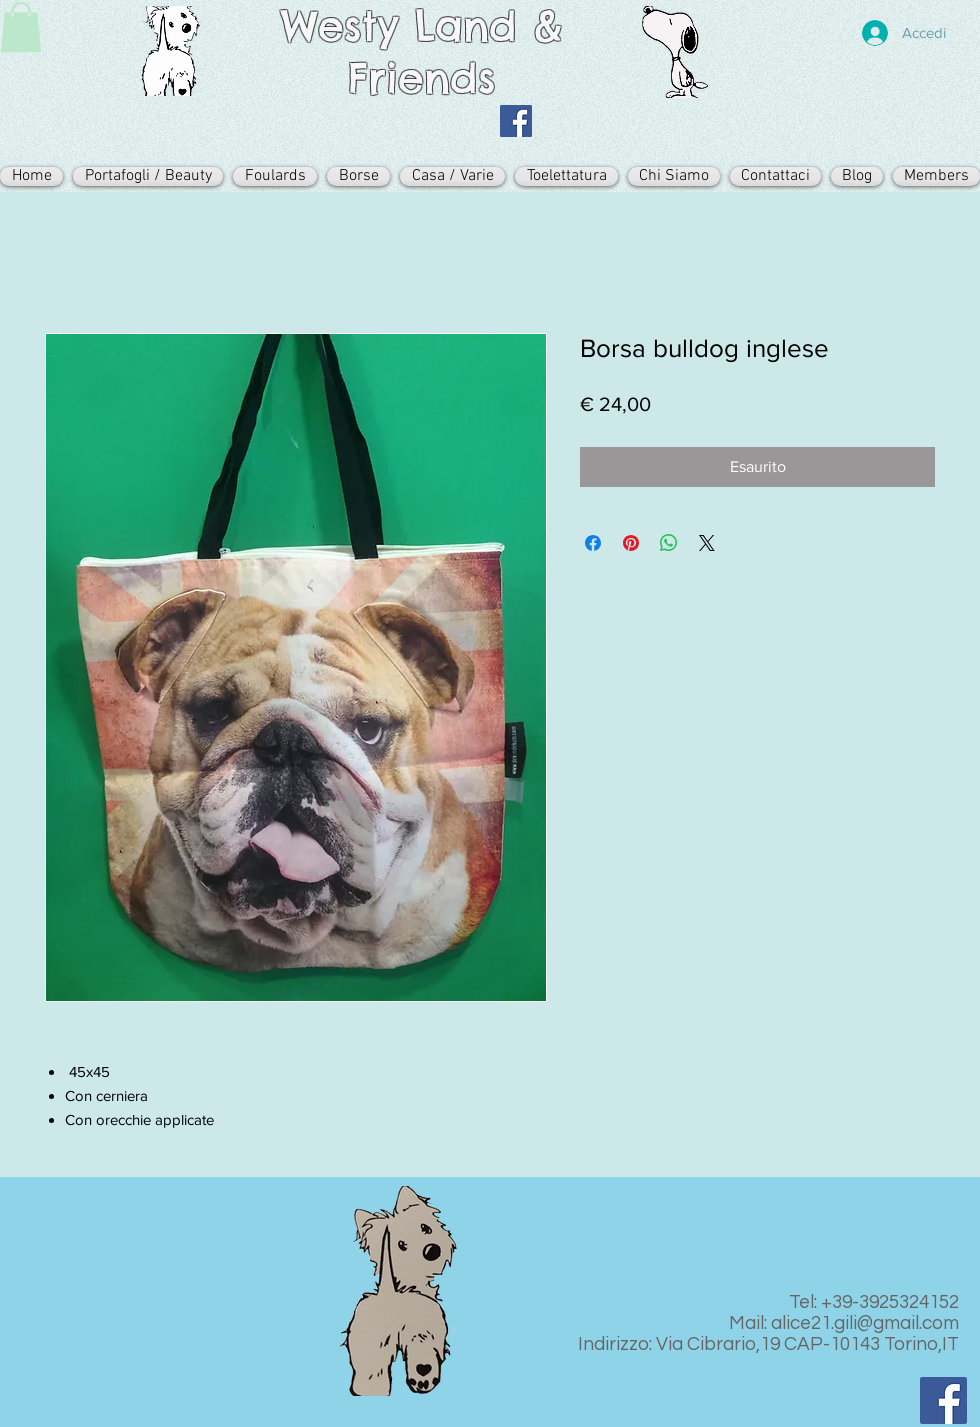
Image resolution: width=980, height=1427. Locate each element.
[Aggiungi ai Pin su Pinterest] (631, 543)
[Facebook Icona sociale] (516, 121)
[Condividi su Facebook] (593, 543)
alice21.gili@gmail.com (865, 1323)
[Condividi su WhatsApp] (669, 543)
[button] (21, 27)
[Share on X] (707, 543)
